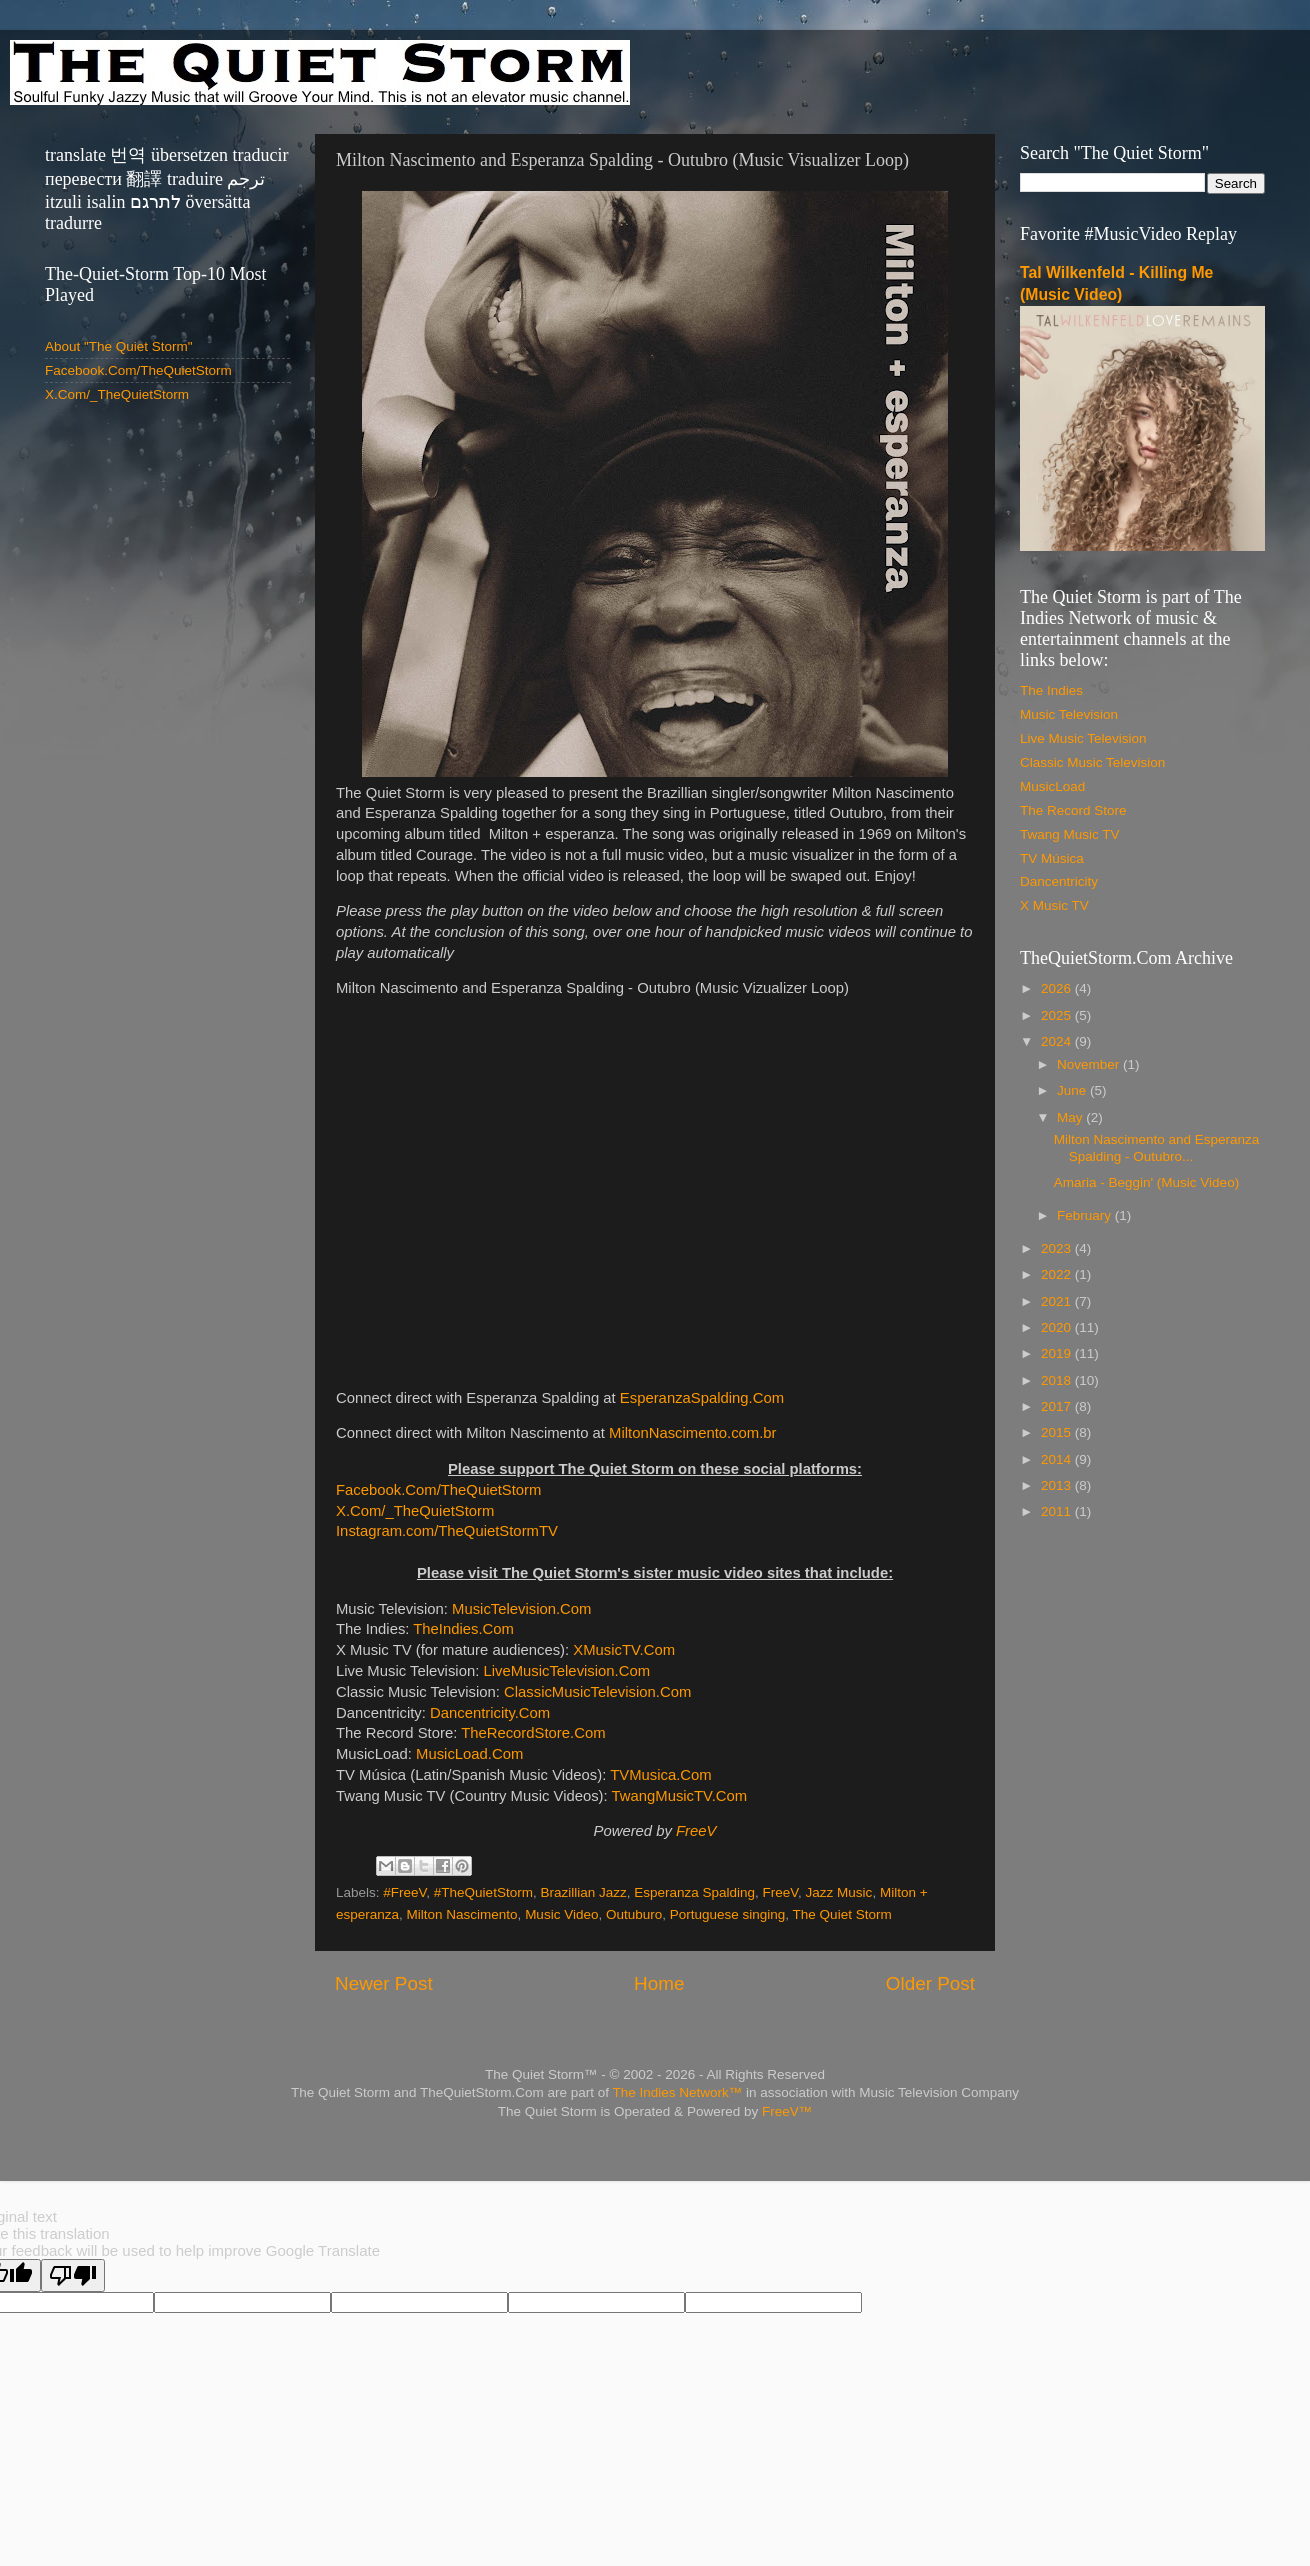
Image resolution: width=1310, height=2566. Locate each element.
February (1086, 1215)
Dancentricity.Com (490, 1713)
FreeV (696, 1831)
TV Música (1052, 858)
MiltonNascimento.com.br (692, 1433)
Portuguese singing (728, 1914)
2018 (1058, 1380)
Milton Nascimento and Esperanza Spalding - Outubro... (1157, 1147)
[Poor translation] (73, 2275)
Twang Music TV (1070, 834)
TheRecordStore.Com (533, 1733)
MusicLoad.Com (469, 1754)
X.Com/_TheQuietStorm (415, 1511)
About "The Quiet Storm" (119, 346)
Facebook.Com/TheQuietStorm (438, 1490)
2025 (1058, 1015)
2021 (1058, 1301)
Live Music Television (1083, 738)
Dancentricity (1059, 881)
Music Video (561, 1914)
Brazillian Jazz (583, 1892)
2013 (1058, 1485)
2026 (1058, 988)
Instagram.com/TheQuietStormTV (447, 1531)
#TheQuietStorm (483, 1892)
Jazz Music (839, 1892)
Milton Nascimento (462, 1914)
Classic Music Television (1092, 762)
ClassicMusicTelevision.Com (597, 1692)
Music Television (1069, 714)
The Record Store (1073, 810)
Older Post (930, 1983)
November (1090, 1064)
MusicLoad (1052, 786)
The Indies (1051, 690)
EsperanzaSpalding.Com (702, 1398)
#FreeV (404, 1892)
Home (659, 1983)
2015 (1058, 1432)
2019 (1058, 1353)
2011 (1058, 1511)
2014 (1058, 1459)
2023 (1058, 1248)
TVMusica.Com (660, 1775)
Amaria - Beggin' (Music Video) (1146, 1182)
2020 (1058, 1327)
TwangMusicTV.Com (680, 1796)
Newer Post (384, 1983)
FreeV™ (787, 2111)
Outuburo (634, 1914)
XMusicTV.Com (624, 1650)
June (1073, 1090)
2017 (1058, 1406)
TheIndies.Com (463, 1629)
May (1071, 1117)
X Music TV (1054, 905)
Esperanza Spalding (694, 1892)
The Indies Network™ (677, 2092)
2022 (1058, 1274)
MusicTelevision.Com (521, 1609)
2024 (1058, 1041)
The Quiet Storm (842, 1914)
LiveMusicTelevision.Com (566, 1671)
